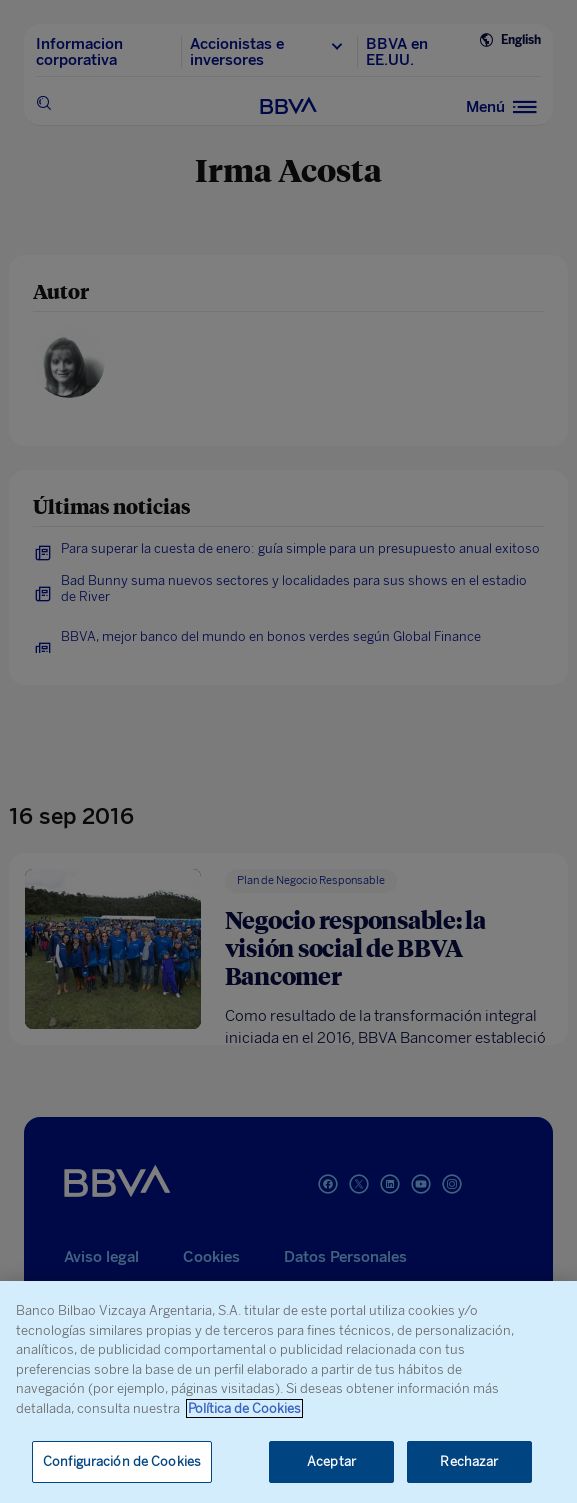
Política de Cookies (244, 1408)
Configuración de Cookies (122, 1461)
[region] (288, 1392)
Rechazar (469, 1461)
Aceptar (331, 1461)
